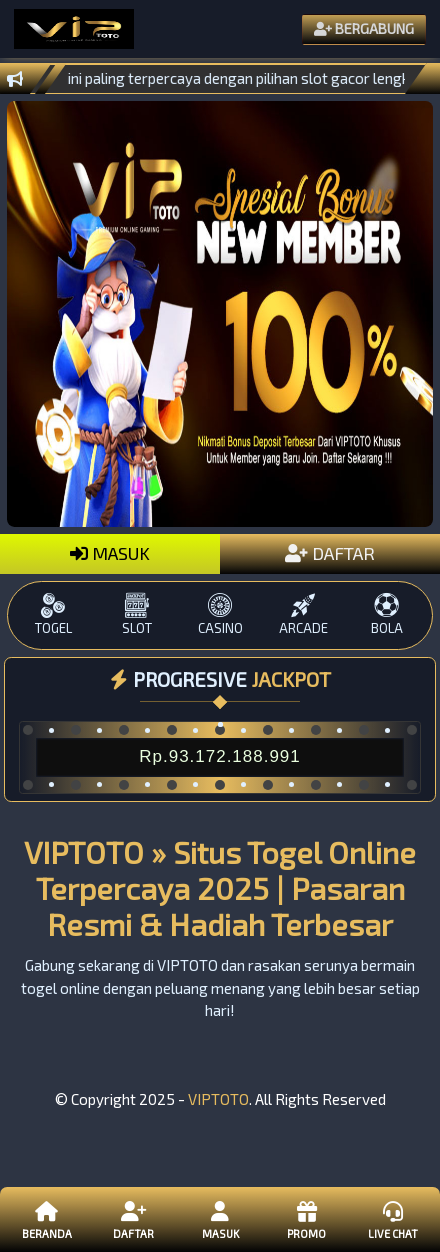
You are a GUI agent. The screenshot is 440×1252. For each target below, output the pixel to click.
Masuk (220, 1219)
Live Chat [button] (393, 1219)
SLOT (136, 614)
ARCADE (303, 614)
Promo (306, 1219)
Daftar (133, 1219)
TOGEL (53, 614)
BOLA (386, 614)
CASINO (219, 614)
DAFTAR (330, 553)
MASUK (110, 553)
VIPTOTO (218, 1099)
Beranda (47, 1219)
